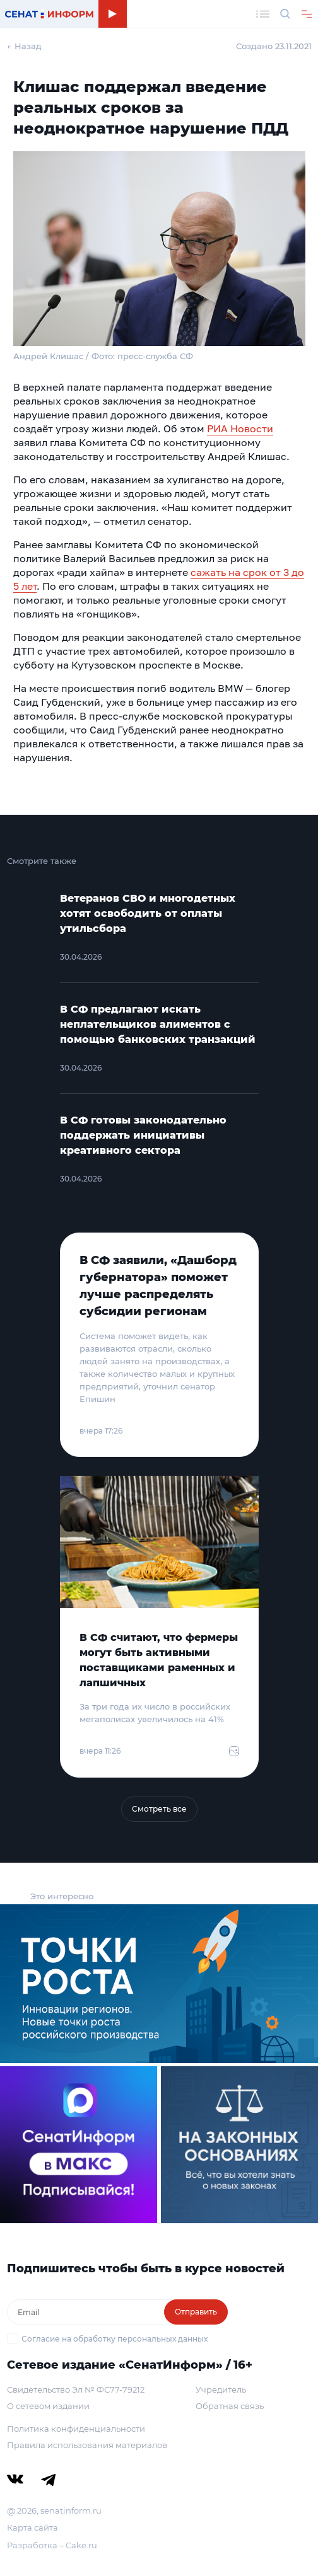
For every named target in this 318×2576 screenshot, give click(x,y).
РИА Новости (240, 428)
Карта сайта (32, 2527)
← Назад (24, 46)
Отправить (196, 2311)
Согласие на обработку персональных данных (114, 2338)
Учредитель (221, 2389)
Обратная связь (230, 2406)
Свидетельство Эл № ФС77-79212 (75, 2389)
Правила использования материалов (87, 2445)
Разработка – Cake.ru (52, 2545)
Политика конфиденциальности (76, 2429)
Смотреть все (159, 1809)
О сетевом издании (48, 2406)
